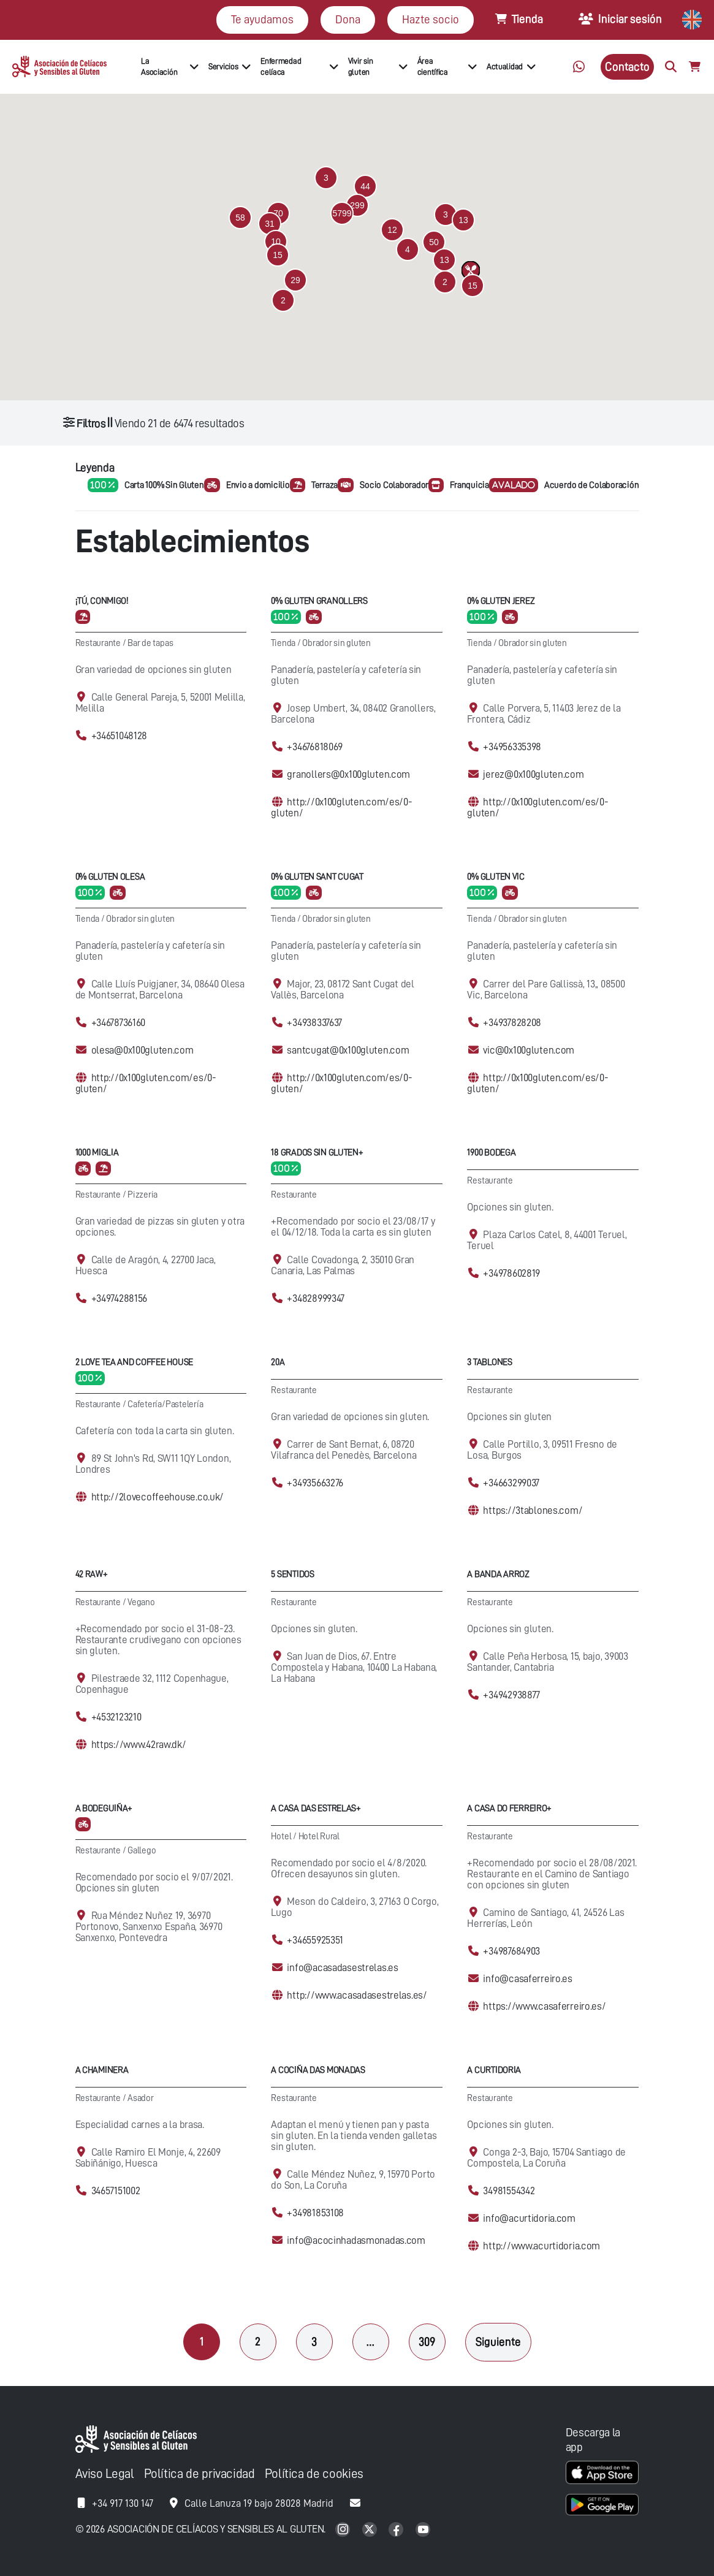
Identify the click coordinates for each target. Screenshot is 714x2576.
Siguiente (498, 2341)
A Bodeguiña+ (104, 1808)
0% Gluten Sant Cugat (317, 876)
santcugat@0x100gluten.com (348, 1050)
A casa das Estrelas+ (315, 1808)
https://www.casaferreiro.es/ (544, 2006)
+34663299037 (511, 1483)
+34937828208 (512, 1022)
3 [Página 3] (314, 2341)
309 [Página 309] (427, 2341)
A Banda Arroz (498, 1574)
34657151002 (115, 2191)
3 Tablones (489, 1362)
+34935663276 (315, 1483)
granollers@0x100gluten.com (348, 774)
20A (277, 1362)
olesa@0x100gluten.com (142, 1050)
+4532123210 (116, 1717)
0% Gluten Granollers (319, 601)
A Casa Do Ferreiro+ (509, 1808)
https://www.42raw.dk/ (138, 1744)
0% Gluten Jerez (500, 601)
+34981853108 (315, 2213)
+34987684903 (511, 1951)
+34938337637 (314, 1022)
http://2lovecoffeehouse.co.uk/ (157, 1497)
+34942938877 (511, 1695)
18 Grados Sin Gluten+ (317, 1152)
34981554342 (508, 2191)
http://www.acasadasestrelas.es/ (357, 1995)
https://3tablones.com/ (532, 1510)
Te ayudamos (262, 19)
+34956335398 (512, 747)
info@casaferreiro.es (527, 1979)
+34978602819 (511, 1273)
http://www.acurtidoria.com (541, 2246)
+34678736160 (118, 1022)
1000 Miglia (97, 1152)
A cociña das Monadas (318, 2070)
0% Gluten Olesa (110, 876)
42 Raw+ (91, 1574)
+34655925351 (315, 1940)
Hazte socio (430, 19)
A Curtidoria (494, 2070)
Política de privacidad (199, 2474)
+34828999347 (315, 1298)
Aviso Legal (104, 2474)
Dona (347, 19)
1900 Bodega (491, 1152)
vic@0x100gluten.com (528, 1050)
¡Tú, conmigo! (102, 601)
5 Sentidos (292, 1574)
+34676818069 (315, 747)
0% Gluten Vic (495, 876)
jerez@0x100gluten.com (533, 774)
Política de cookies (314, 2474)
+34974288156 (119, 1298)
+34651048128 (119, 736)
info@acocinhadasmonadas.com (356, 2240)
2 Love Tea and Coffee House (134, 1362)
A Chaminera (102, 2070)
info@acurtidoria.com (529, 2218)
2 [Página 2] (257, 2341)
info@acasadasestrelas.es (342, 1967)
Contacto (627, 66)
